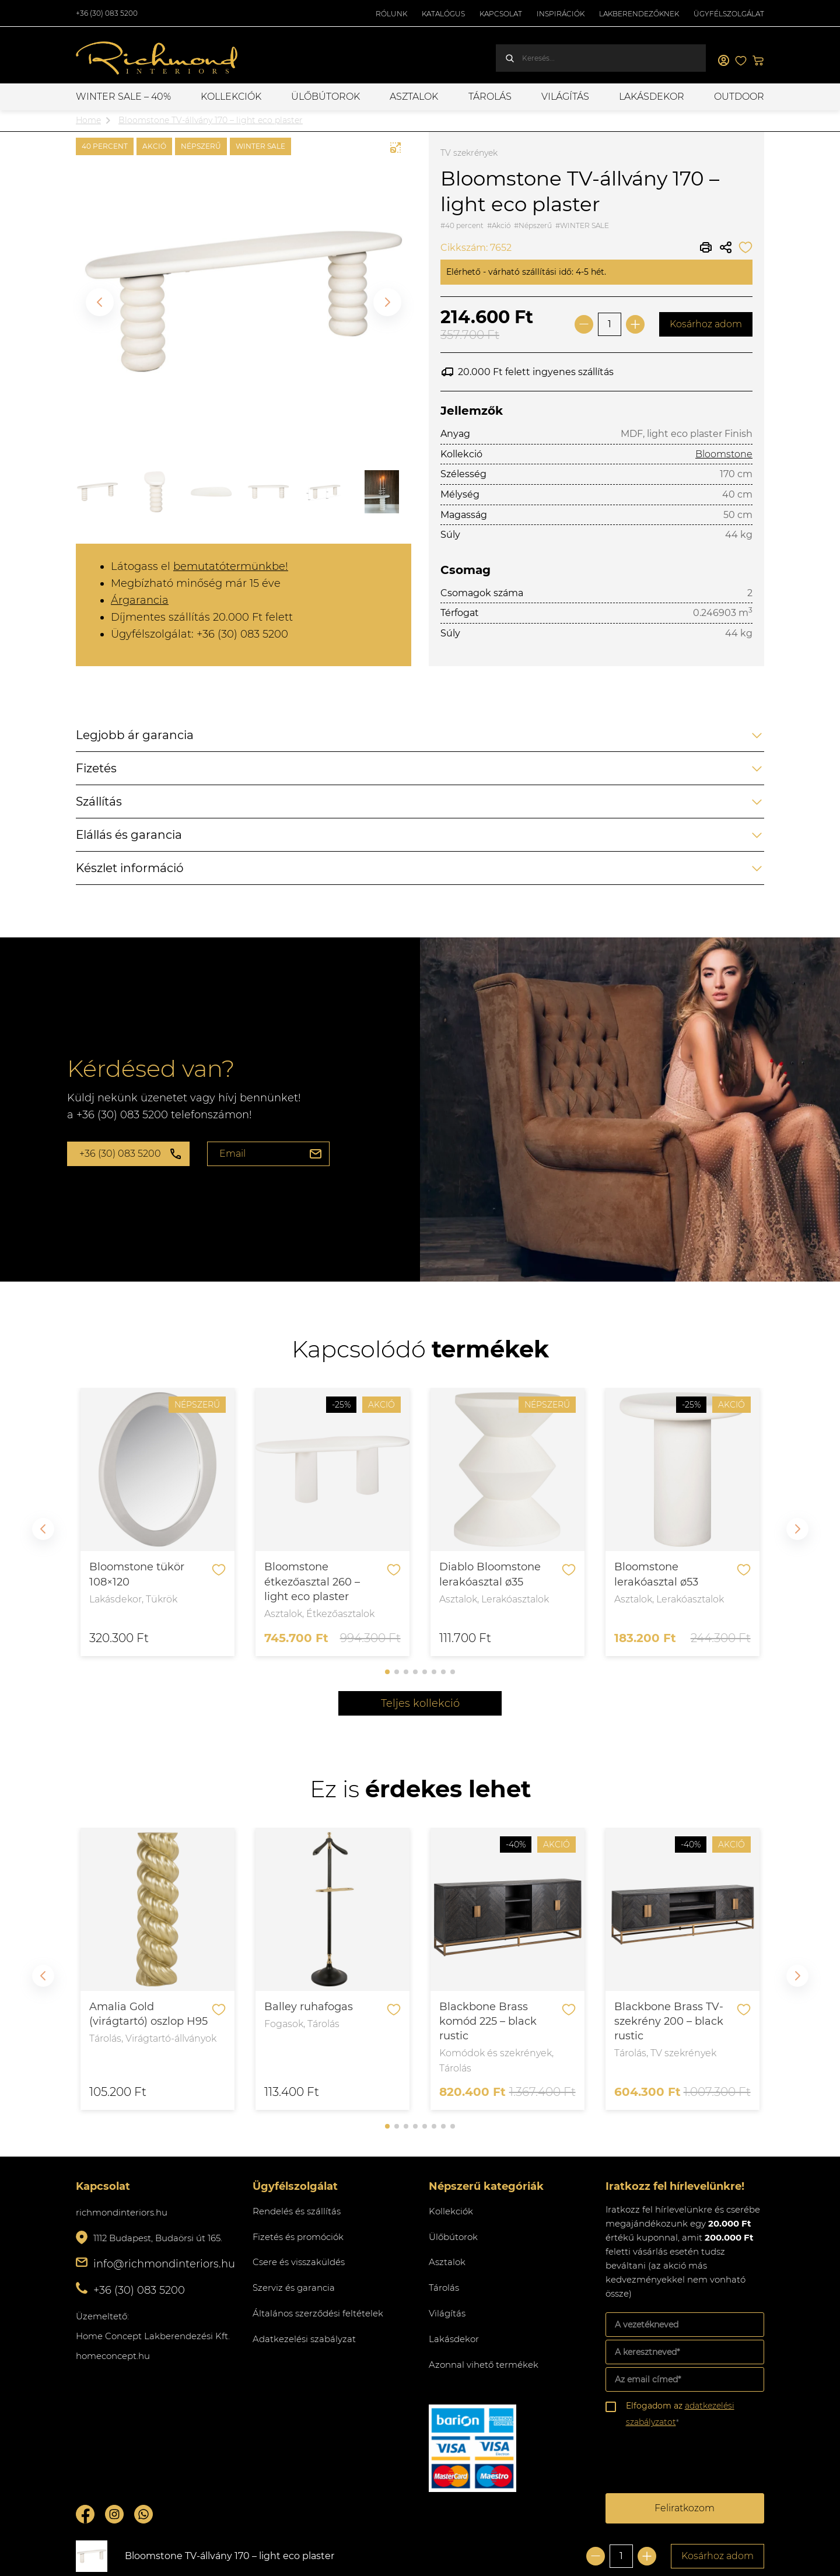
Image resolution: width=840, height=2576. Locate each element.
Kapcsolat (501, 13)
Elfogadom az (680, 2413)
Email (232, 1153)
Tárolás (490, 96)
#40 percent (462, 225)
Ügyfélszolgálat (729, 13)
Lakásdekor (651, 96)
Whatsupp (143, 2514)
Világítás (565, 96)
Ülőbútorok (325, 96)
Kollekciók (231, 96)
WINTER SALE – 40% (123, 96)
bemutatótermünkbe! (230, 566)
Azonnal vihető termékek (483, 2364)
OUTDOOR (739, 96)
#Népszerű (533, 225)
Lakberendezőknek (639, 13)
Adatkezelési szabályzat (304, 2338)
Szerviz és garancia (294, 2287)
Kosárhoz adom (706, 324)
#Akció (498, 225)
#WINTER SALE (582, 225)
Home (88, 120)
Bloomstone (723, 454)
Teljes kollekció (420, 1703)
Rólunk (391, 13)
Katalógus (443, 13)
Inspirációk (560, 13)
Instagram (114, 2514)
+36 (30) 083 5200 (107, 13)
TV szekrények (469, 153)
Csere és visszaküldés (299, 2261)
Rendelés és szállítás (297, 2211)
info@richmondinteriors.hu (164, 2264)
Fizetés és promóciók (298, 2236)
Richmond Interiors (157, 58)
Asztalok (414, 96)
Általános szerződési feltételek (318, 2313)
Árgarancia (140, 600)
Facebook (85, 2514)
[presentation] (694, 2462)
